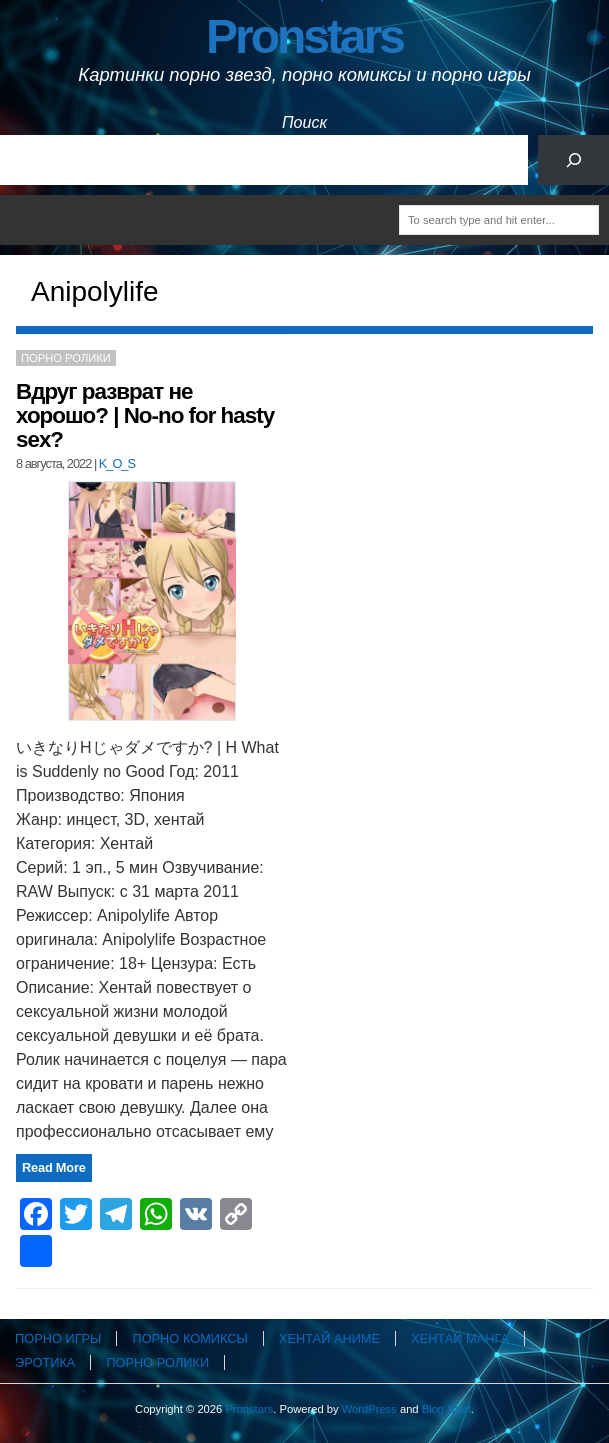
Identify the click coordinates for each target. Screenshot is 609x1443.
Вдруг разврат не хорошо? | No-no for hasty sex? (145, 415)
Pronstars (304, 36)
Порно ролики (66, 358)
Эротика (45, 1362)
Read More (54, 1167)
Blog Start (446, 1409)
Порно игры (58, 1338)
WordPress (369, 1409)
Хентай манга (460, 1338)
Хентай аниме (329, 1338)
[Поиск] (573, 159)
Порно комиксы (189, 1338)
